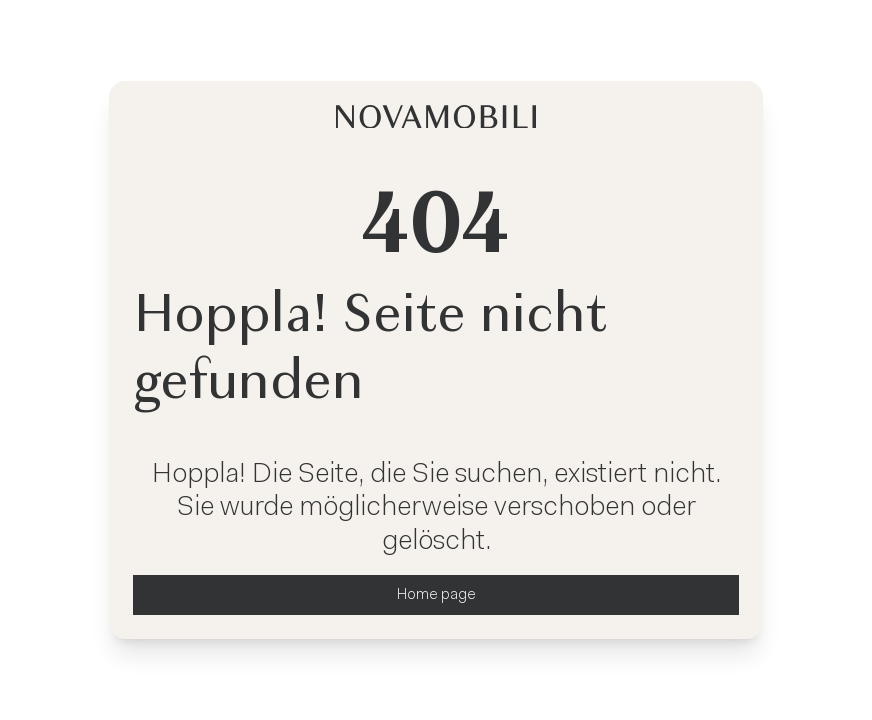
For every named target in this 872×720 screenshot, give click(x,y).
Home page (436, 595)
